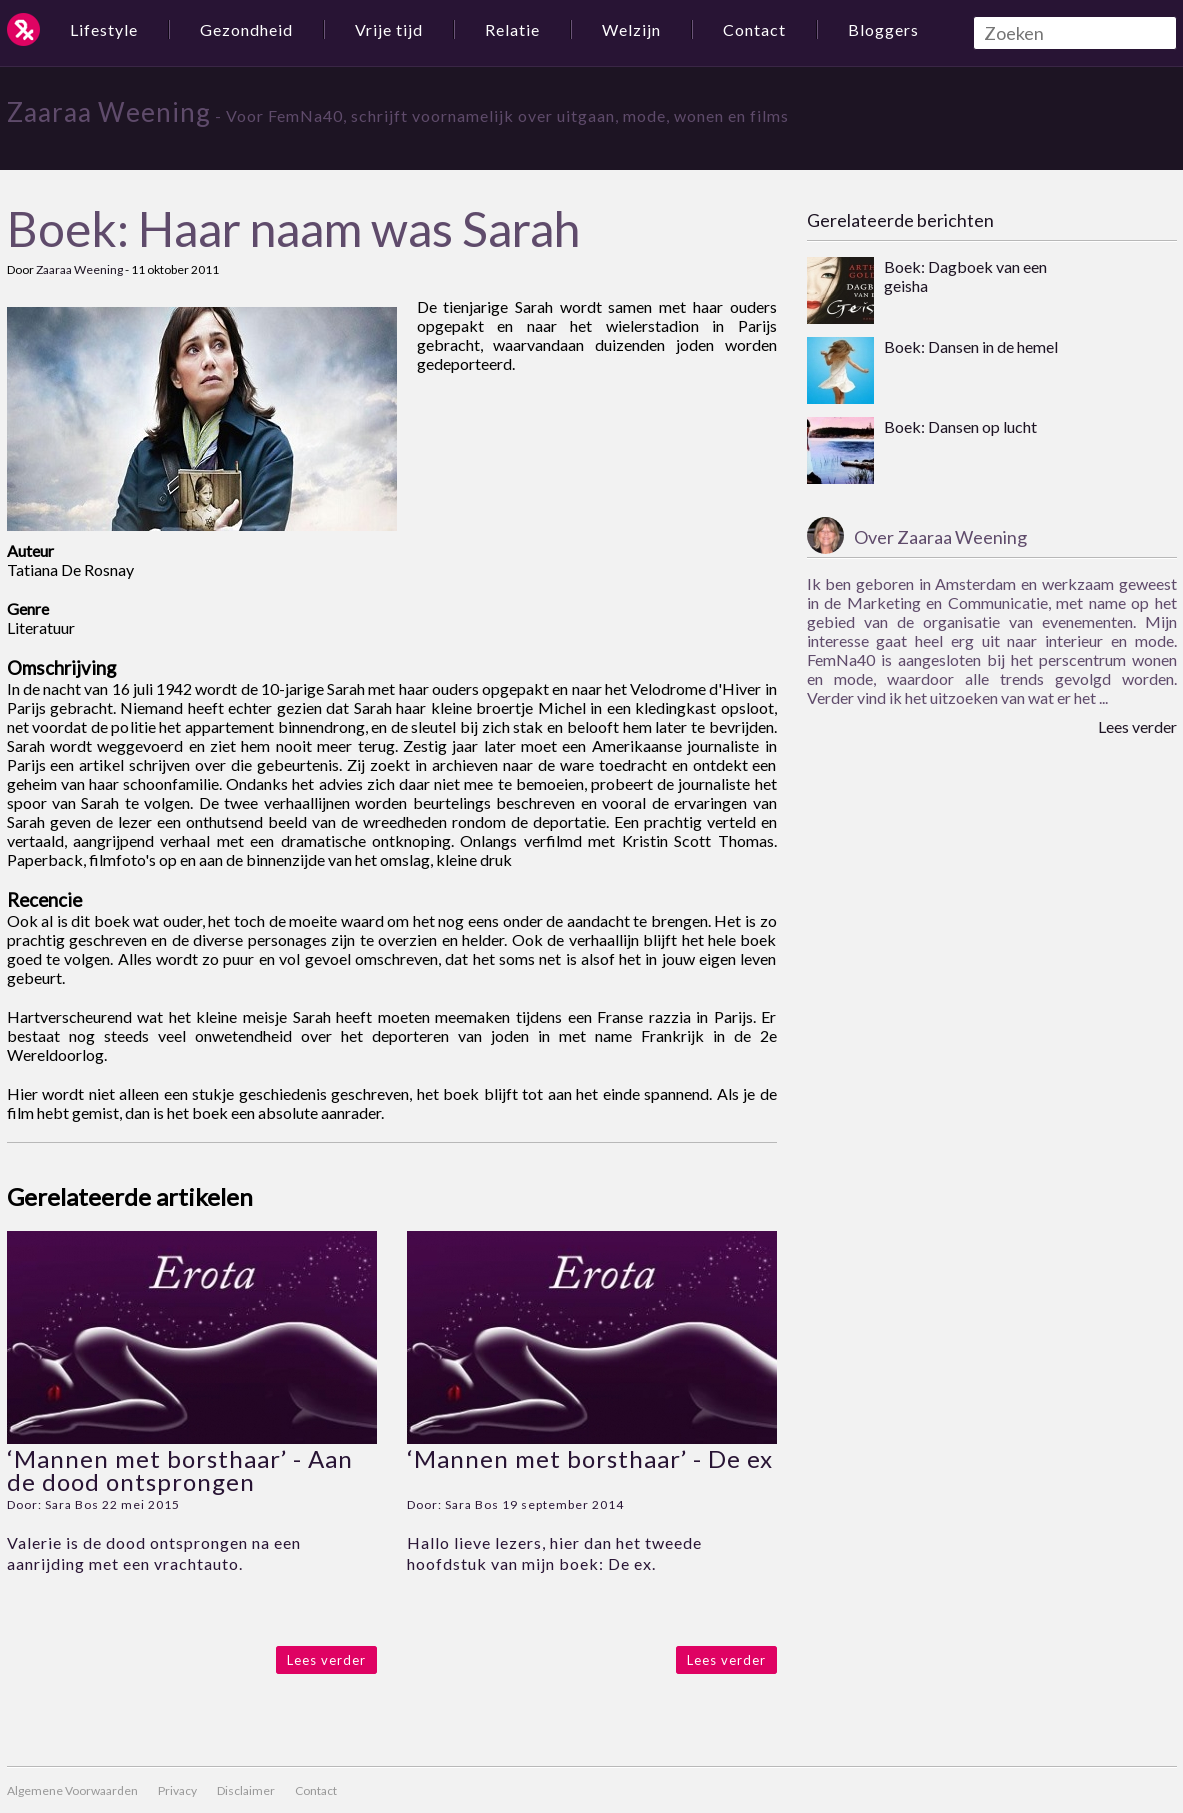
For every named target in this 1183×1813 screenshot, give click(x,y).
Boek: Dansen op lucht (960, 426)
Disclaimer (246, 1790)
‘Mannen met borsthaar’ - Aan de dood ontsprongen (180, 1470)
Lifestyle (104, 29)
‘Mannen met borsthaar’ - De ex (590, 1458)
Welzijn (631, 29)
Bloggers (883, 29)
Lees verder (326, 1660)
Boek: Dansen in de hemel (971, 346)
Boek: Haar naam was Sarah (293, 228)
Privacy (177, 1790)
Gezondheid (246, 29)
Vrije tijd (389, 29)
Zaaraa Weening (109, 112)
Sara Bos (72, 1504)
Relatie (512, 29)
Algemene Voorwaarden (72, 1790)
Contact (754, 29)
